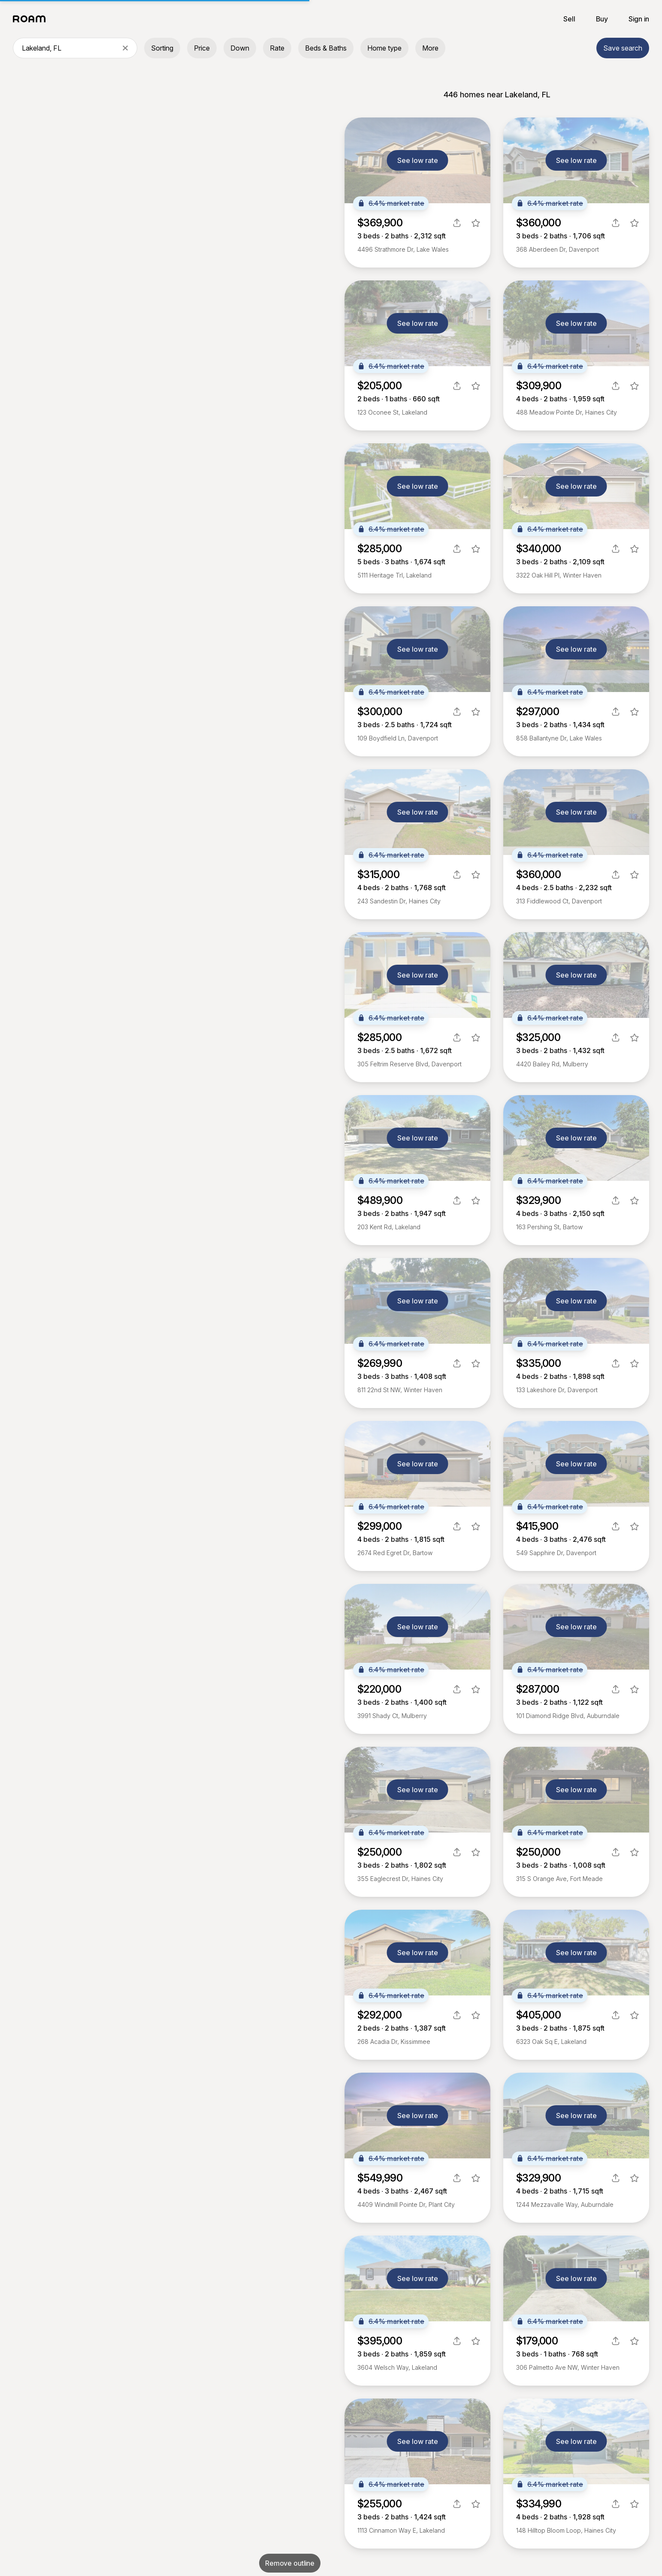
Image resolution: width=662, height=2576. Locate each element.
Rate (277, 48)
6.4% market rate (390, 203)
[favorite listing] (475, 223)
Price (202, 48)
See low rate (417, 160)
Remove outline (289, 2563)
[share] (456, 223)
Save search (622, 48)
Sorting (162, 48)
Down (239, 48)
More (430, 48)
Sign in (639, 19)
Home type (384, 48)
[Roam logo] (32, 19)
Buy (602, 19)
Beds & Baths (326, 48)
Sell (569, 19)
